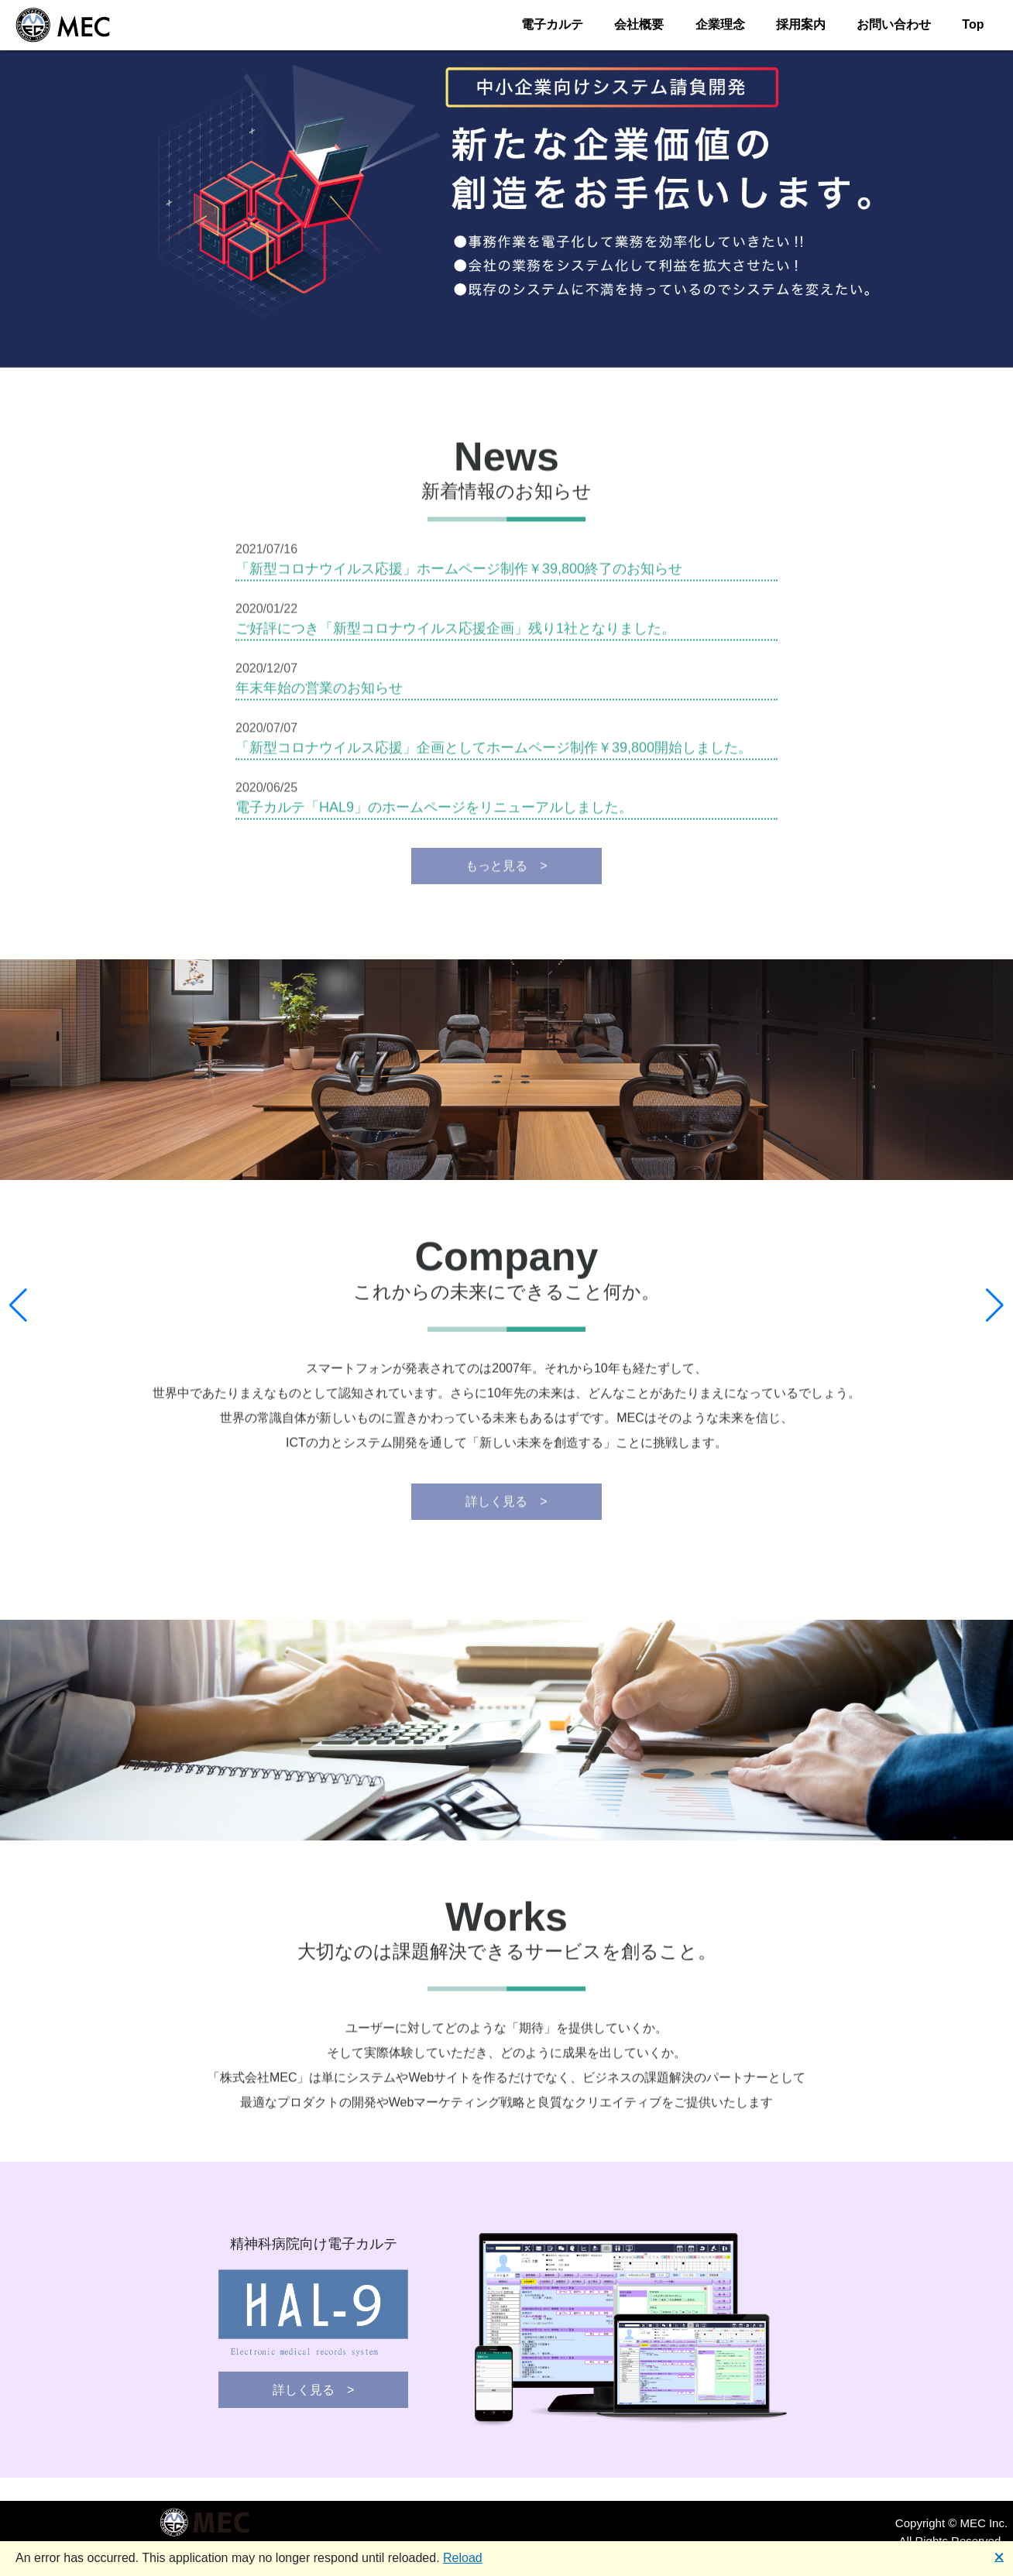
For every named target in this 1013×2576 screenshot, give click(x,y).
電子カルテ (552, 24)
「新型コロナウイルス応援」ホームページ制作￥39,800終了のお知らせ (458, 573)
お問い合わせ (894, 24)
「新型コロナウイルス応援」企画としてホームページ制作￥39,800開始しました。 (493, 752)
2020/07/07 (272, 732)
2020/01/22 (272, 613)
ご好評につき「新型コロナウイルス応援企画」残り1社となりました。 (455, 633)
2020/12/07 (272, 673)
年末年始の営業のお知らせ (319, 693)
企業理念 (720, 24)
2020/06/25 (272, 792)
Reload (462, 2557)
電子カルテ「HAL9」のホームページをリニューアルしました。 (434, 812)
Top (973, 24)
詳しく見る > (506, 1506)
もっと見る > (506, 870)
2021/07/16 (272, 554)
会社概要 (639, 24)
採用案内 (801, 24)
